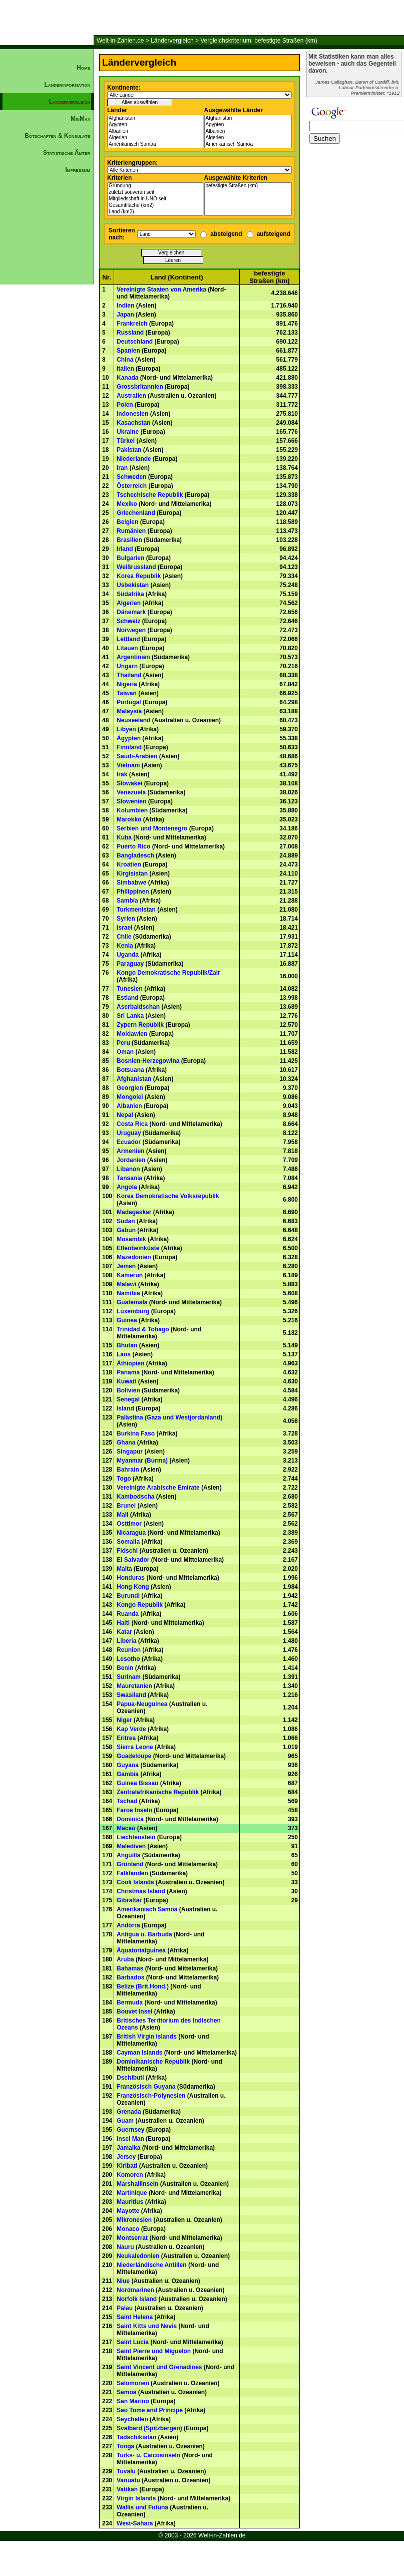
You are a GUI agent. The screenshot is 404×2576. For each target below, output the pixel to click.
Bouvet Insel (134, 2011)
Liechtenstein (136, 1837)
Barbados (130, 1977)
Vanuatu (128, 2480)
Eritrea (126, 1738)
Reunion (129, 1649)
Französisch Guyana (146, 2086)
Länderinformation (67, 84)
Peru (123, 1042)
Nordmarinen (135, 2290)
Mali (122, 1514)
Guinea (127, 1320)
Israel (124, 927)
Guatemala (132, 1302)
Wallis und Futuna (142, 2507)
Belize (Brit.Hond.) (143, 1986)
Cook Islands (135, 1882)
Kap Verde (131, 1729)
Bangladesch (135, 855)
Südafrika (130, 594)
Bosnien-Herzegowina (148, 1060)
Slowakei (129, 783)
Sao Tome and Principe (150, 2410)
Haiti (123, 1622)
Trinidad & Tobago (143, 1329)
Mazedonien (134, 1257)
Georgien (130, 1087)
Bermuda (130, 2002)
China (125, 359)
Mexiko (127, 503)
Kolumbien (132, 810)
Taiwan (127, 693)
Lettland (128, 639)
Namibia (128, 1293)
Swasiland (131, 1694)
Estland (127, 997)
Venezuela (131, 792)
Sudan (126, 1221)
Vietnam (128, 765)
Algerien (155, 138)
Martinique (132, 2192)
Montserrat (132, 2237)
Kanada (127, 377)
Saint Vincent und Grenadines (159, 2367)
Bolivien (128, 1390)
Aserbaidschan (138, 1006)
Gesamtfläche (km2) (155, 205)
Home (83, 67)
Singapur (130, 1451)
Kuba (124, 837)
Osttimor (129, 1523)
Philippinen (133, 891)
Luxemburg (133, 1311)
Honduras (131, 1577)
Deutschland (135, 341)
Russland (130, 332)
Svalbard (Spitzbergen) (149, 2428)
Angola (127, 1187)
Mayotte (128, 2210)
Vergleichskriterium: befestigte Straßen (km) (258, 40)
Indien (125, 305)
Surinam (129, 1676)
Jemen (126, 1266)
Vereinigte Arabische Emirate (158, 1487)
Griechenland (136, 512)
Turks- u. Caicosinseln (148, 2455)
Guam (125, 2120)
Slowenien (131, 801)
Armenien (130, 1151)
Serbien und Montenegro (152, 828)
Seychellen (132, 2419)
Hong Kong (133, 1586)
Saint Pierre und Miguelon (154, 2351)
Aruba (125, 1959)
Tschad (127, 1801)
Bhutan (127, 1345)
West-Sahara (135, 2523)
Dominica (130, 1819)
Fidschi (127, 1550)
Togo (124, 1478)
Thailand (129, 675)
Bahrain (128, 1469)
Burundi (128, 1595)
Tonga (125, 2446)
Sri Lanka (130, 1015)
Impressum (77, 169)
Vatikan (127, 2489)
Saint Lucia (133, 2342)
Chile (124, 936)
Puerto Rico (133, 846)
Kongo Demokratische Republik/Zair (168, 972)
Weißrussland (136, 566)
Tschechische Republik (150, 494)
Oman (125, 1051)
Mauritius (130, 2201)
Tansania (129, 1178)
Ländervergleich (172, 40)
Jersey (126, 2156)
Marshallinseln (137, 2183)
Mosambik (131, 1239)
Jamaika (128, 2147)
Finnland (129, 747)
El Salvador (133, 1559)
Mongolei (130, 1096)
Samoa (126, 2392)
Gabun (126, 1230)
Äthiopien (130, 1363)
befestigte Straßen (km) (248, 186)
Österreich (132, 485)
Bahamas (130, 1968)
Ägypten (155, 125)
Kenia (125, 945)
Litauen (127, 648)
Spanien (128, 350)
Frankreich (132, 323)
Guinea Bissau (137, 1783)
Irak (122, 774)
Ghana (126, 1442)
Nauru (125, 2246)
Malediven (131, 1846)
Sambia (127, 900)
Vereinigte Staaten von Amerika (161, 289)
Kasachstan (133, 422)
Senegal (128, 1399)
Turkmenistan (136, 909)
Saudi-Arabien (137, 756)
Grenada (129, 2111)
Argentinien (133, 657)
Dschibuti (130, 2077)
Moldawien (132, 1033)
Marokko (129, 819)
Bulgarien (130, 557)
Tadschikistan (136, 2437)
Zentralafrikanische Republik (158, 1792)
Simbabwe (131, 882)
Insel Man (130, 2138)
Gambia (128, 1774)
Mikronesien (134, 2219)
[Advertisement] (47, 348)
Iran (122, 467)
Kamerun (130, 1275)
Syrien (126, 918)
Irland (125, 548)
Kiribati (127, 2165)
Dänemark (131, 612)
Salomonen (133, 2383)
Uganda (128, 954)
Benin (125, 1667)
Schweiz (128, 621)
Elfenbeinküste (138, 1248)
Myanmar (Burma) (142, 1460)
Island (125, 1408)
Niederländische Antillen (152, 2264)
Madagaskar (134, 1212)
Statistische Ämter (66, 152)
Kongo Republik (140, 1604)
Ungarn (127, 666)
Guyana (128, 1765)
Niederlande (134, 458)
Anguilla (128, 1855)
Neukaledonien (138, 2255)
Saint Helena (135, 2317)
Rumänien (131, 530)
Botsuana (130, 1069)
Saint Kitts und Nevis (147, 2326)
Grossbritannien (140, 386)
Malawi (126, 1284)
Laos (124, 1354)
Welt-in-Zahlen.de (120, 40)
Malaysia (129, 711)
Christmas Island (141, 1891)
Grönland (130, 1864)
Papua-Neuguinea (142, 1703)
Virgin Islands (136, 2498)
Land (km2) (155, 212)
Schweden (131, 476)
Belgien (127, 521)
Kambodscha (135, 1496)
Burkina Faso (136, 1433)
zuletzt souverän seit (155, 192)
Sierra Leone (135, 1747)
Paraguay (130, 963)
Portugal (129, 702)
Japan (125, 314)
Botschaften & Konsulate (57, 135)
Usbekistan (133, 585)
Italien (125, 368)
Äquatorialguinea (141, 1950)
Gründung (155, 186)
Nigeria (127, 684)
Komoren (130, 2174)
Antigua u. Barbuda (144, 1934)
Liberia (126, 1640)
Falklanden (132, 1873)
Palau (125, 2308)
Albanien (155, 131)
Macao (126, 1828)
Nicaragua (131, 1532)
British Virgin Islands (147, 2036)
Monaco (128, 2228)
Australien (131, 395)
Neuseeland (133, 720)
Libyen (126, 729)
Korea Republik (139, 576)
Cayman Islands (139, 2052)
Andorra (128, 1925)
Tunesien (130, 988)
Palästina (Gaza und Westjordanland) (169, 1417)
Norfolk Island (137, 2299)
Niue (123, 2280)
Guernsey (130, 2129)
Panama (128, 1372)
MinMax (80, 118)
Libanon (128, 1169)
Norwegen (131, 630)
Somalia (128, 1541)
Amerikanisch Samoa (155, 144)
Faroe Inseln (134, 1810)
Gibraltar (129, 1900)
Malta (124, 1568)
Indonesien (132, 413)
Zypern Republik (140, 1024)
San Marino (133, 2401)
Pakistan (129, 449)
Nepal (125, 1114)
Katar (124, 1631)
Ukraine (128, 431)
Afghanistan (155, 118)
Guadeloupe (134, 1756)
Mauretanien (134, 1685)
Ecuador (129, 1142)
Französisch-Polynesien (151, 2095)
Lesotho (128, 1658)
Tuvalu (126, 2471)
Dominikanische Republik (153, 2061)
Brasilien (129, 539)
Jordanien (131, 1160)
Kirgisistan (132, 873)
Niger (124, 1720)
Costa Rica (132, 1123)
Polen (125, 404)
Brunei (126, 1505)
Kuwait (126, 1381)
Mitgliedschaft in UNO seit (155, 199)
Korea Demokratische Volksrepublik (168, 1196)
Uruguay (129, 1132)
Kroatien (129, 864)
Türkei (126, 440)
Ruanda (128, 1613)
